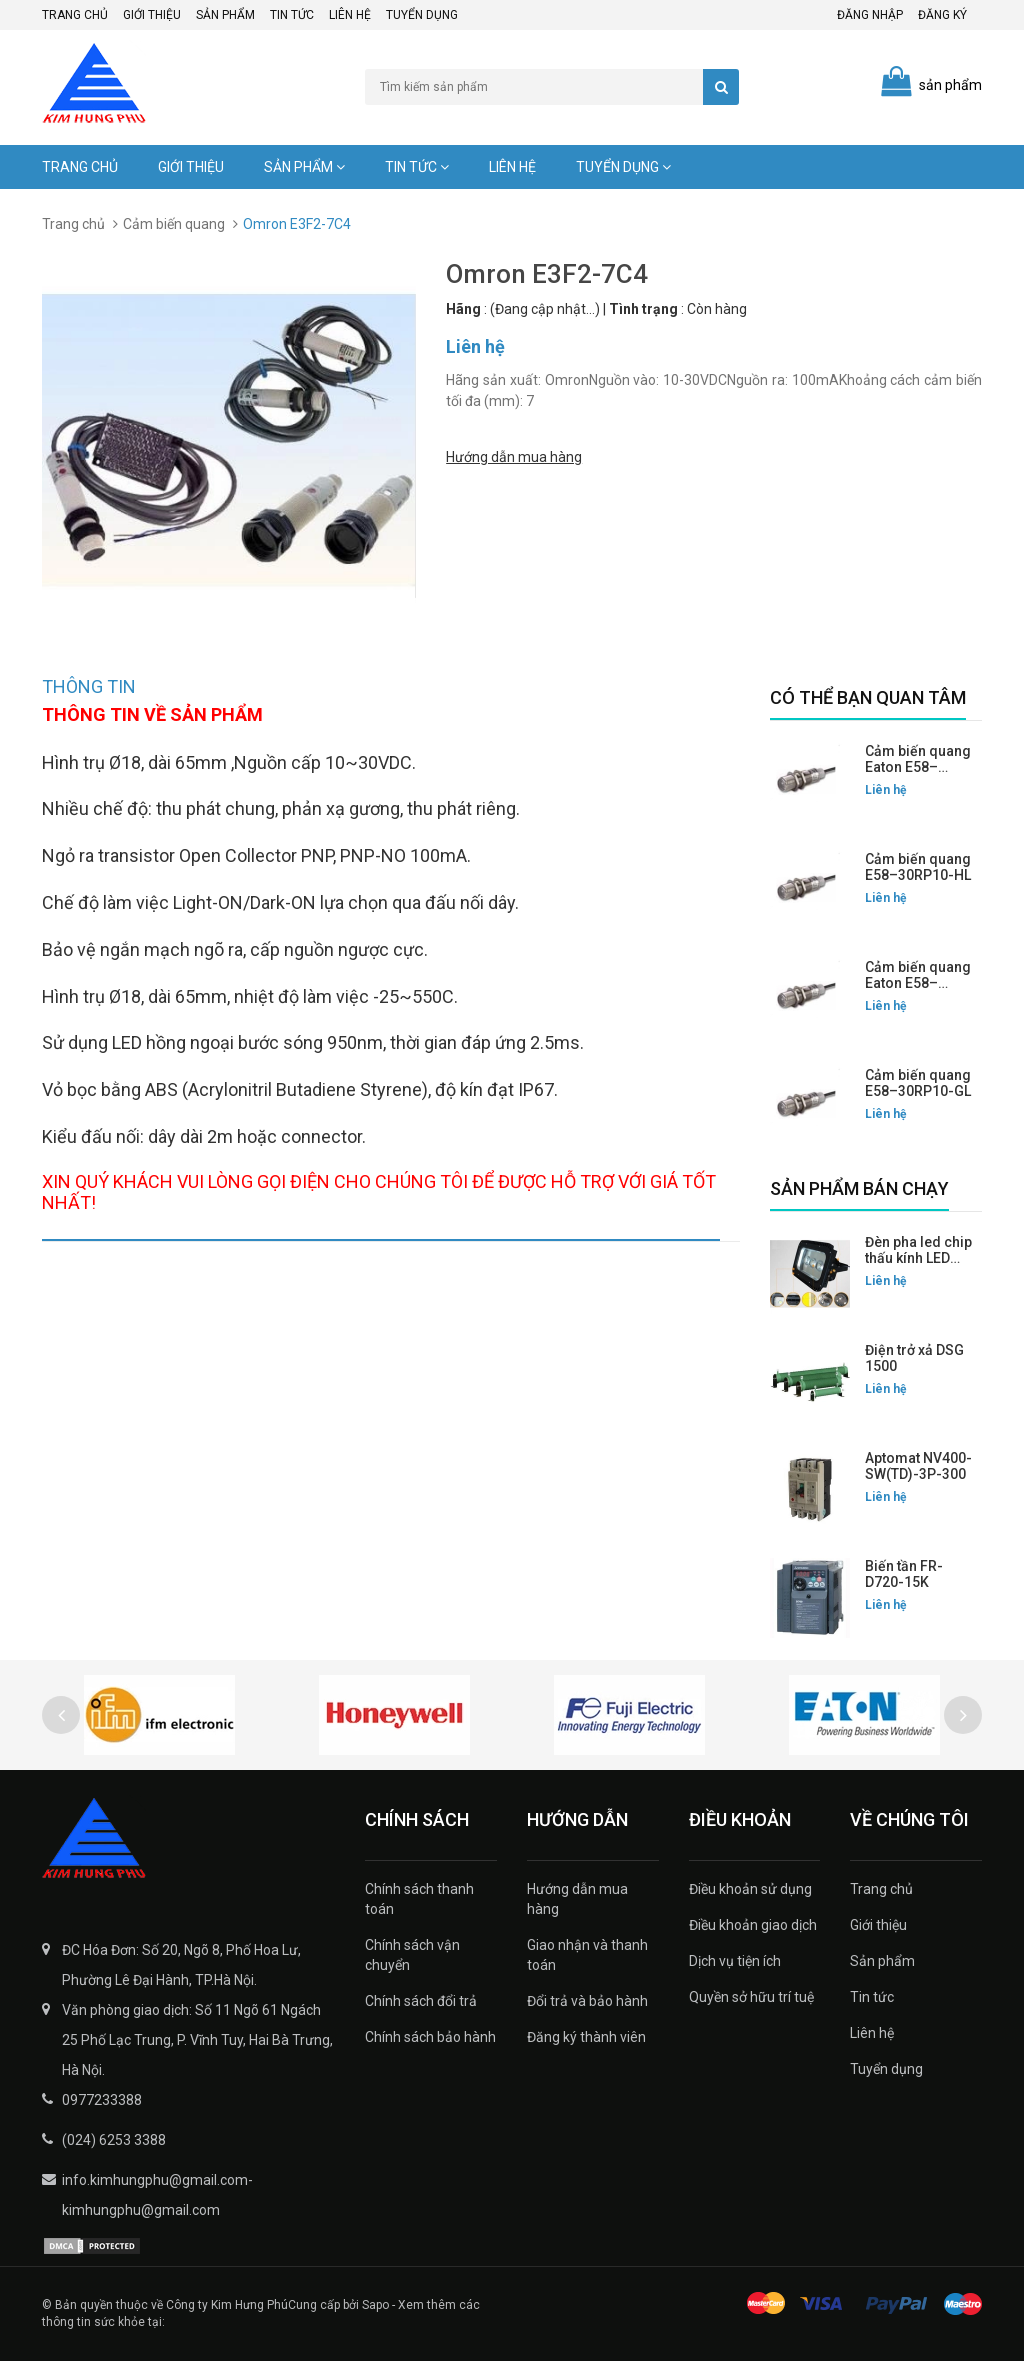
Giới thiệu (152, 15)
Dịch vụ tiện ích (735, 1961)
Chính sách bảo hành (430, 2037)
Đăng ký (942, 15)
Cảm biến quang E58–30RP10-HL (918, 867)
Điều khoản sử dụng (750, 1889)
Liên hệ (350, 15)
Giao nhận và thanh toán (587, 1955)
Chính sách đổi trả (421, 2001)
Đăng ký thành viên (586, 2037)
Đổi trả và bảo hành (587, 2001)
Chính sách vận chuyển (412, 1955)
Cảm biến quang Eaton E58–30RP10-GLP (918, 983)
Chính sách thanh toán (419, 1899)
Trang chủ (75, 15)
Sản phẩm (225, 15)
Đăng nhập (870, 15)
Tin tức (292, 15)
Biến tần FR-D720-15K (904, 1574)
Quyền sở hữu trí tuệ (751, 1997)
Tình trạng (643, 309)
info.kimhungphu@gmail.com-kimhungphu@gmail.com (157, 2195)
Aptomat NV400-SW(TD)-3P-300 (918, 1466)
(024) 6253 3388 (114, 2140)
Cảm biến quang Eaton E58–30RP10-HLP (918, 767)
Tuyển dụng (422, 15)
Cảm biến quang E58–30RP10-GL (918, 1083)
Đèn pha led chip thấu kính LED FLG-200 (918, 1258)
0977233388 (102, 2100)
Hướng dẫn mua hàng (514, 454)
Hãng (463, 309)
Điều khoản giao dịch (753, 1925)
